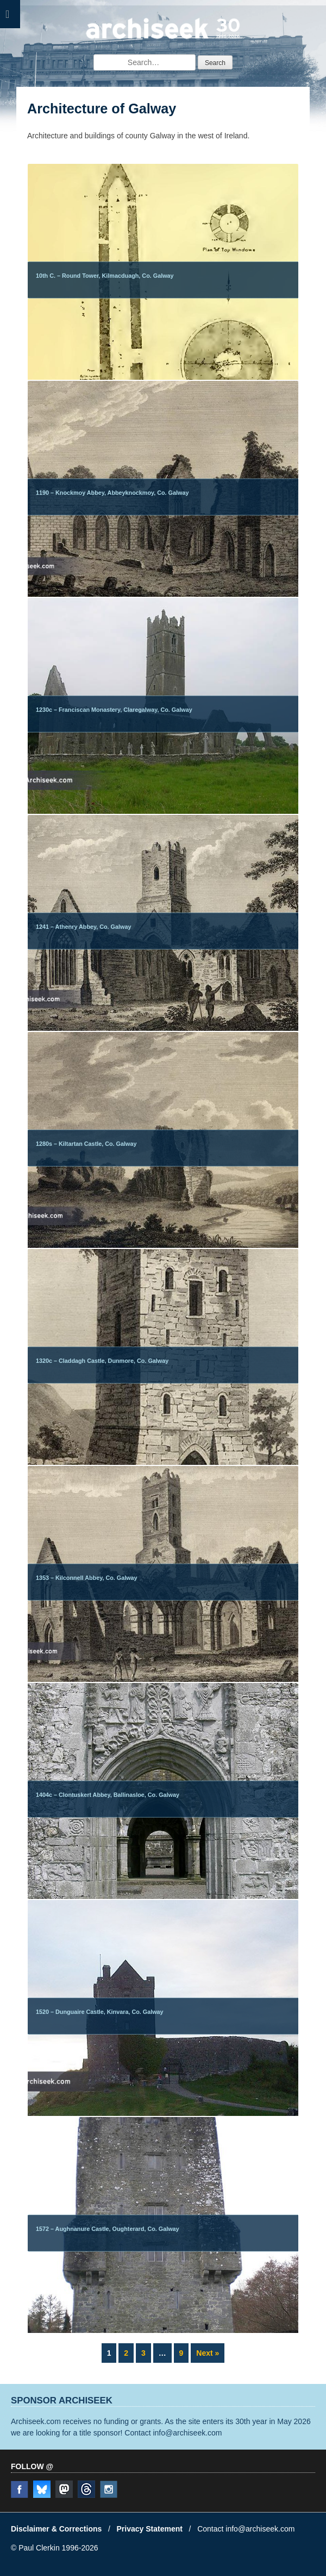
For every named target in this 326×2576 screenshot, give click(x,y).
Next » (207, 2353)
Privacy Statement (150, 2528)
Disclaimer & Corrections (56, 2528)
